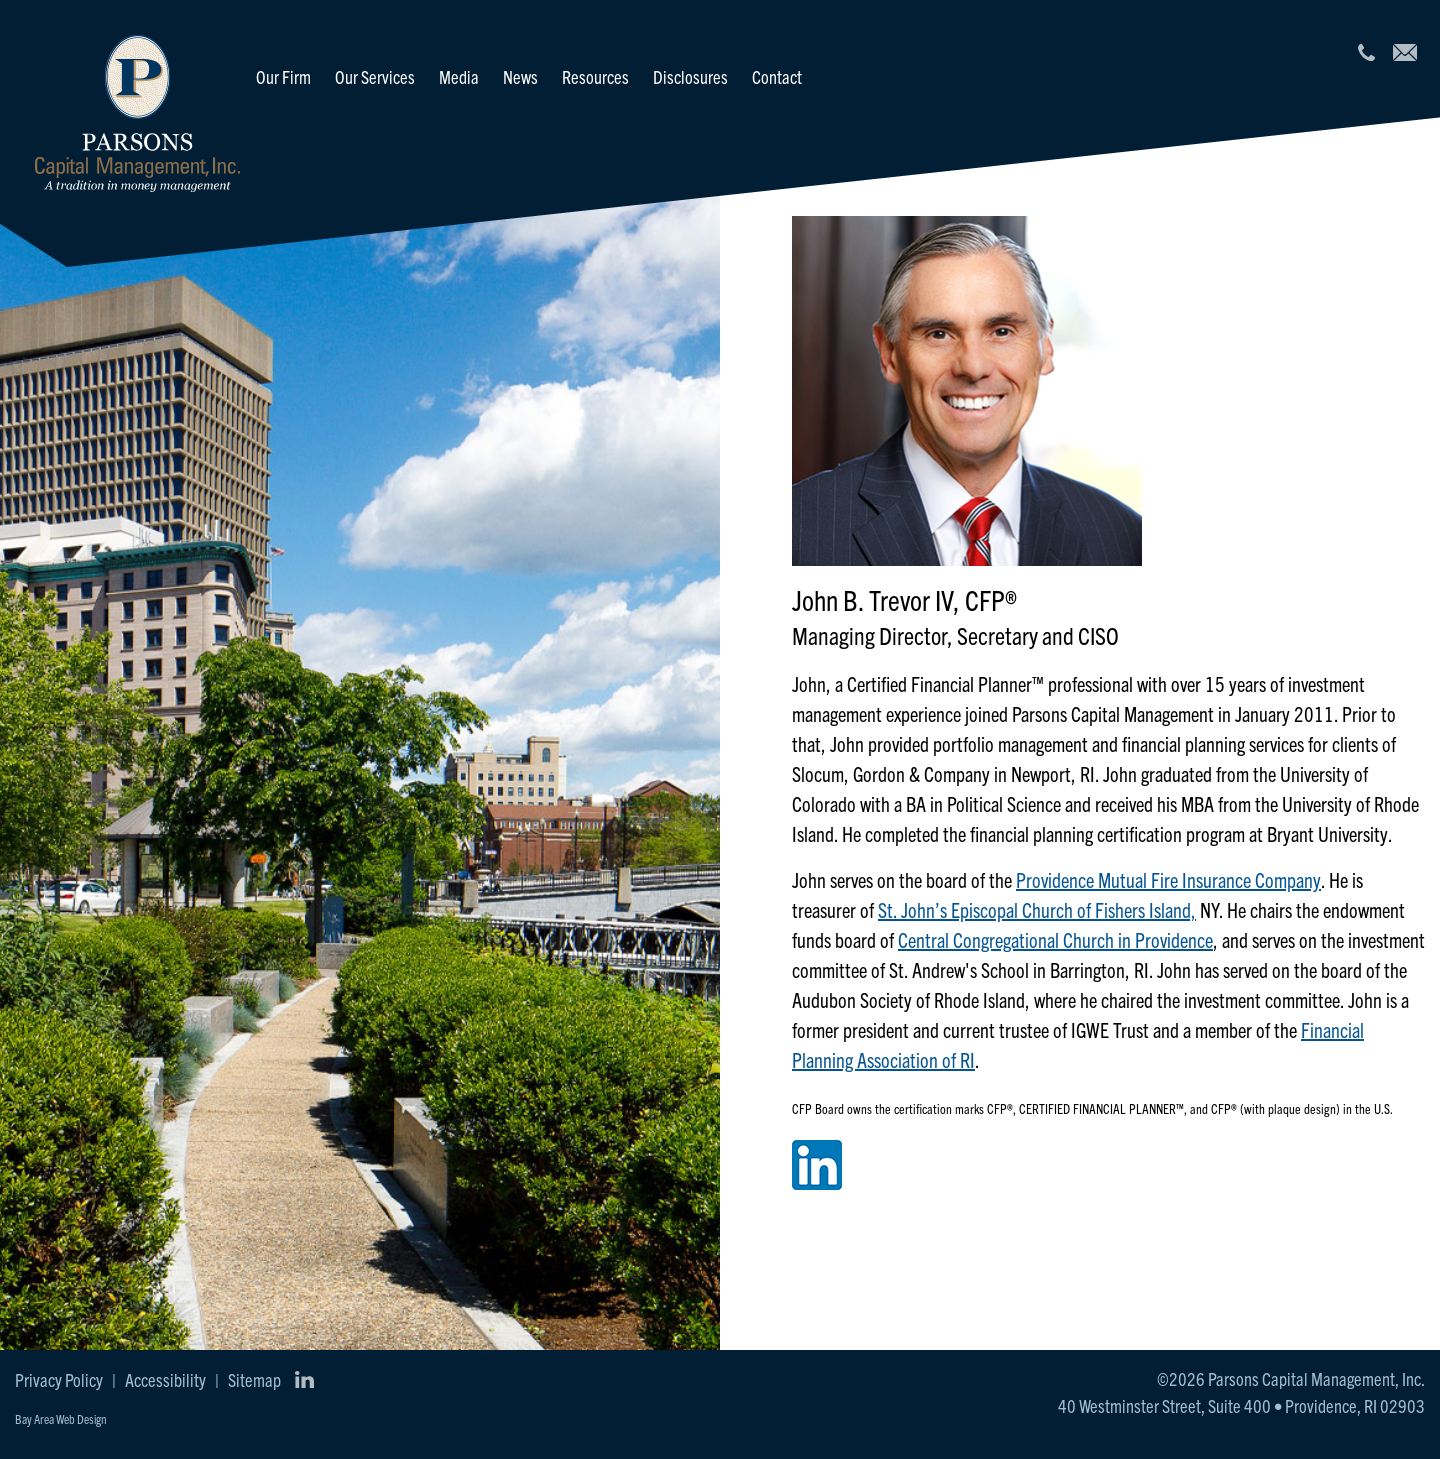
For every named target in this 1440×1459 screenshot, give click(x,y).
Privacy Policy (59, 1379)
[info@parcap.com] (1405, 52)
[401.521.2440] (1366, 52)
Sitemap (254, 1379)
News (520, 76)
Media (459, 76)
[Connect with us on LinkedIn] (304, 1380)
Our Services (375, 76)
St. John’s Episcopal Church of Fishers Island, (1037, 909)
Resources (595, 76)
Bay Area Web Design (61, 1418)
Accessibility (165, 1379)
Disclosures (690, 76)
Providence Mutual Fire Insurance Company (1168, 879)
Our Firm (283, 76)
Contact (777, 76)
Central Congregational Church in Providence (1055, 939)
